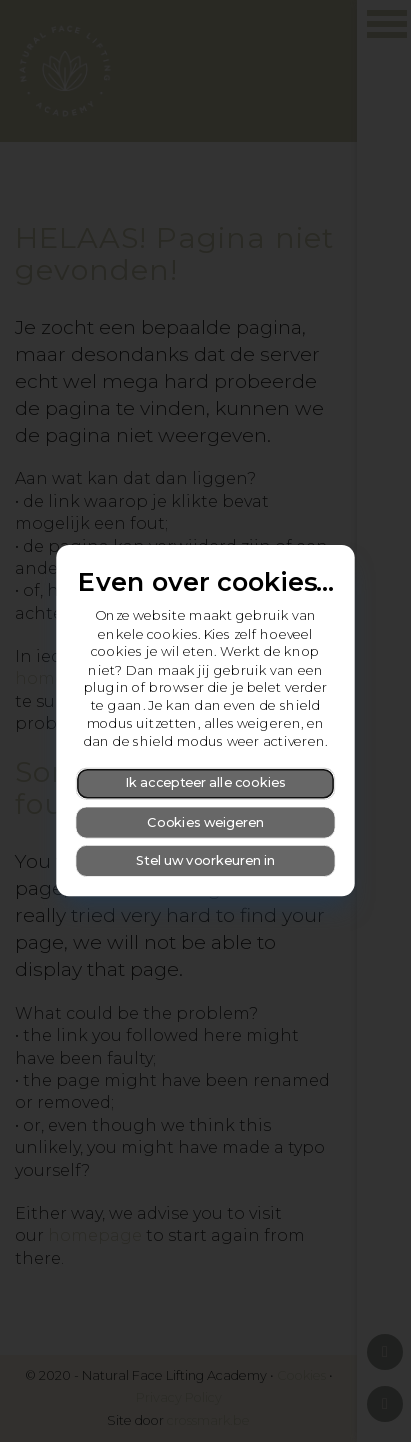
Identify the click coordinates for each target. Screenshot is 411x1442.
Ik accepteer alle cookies (205, 783)
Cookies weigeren (205, 822)
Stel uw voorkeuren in (205, 860)
